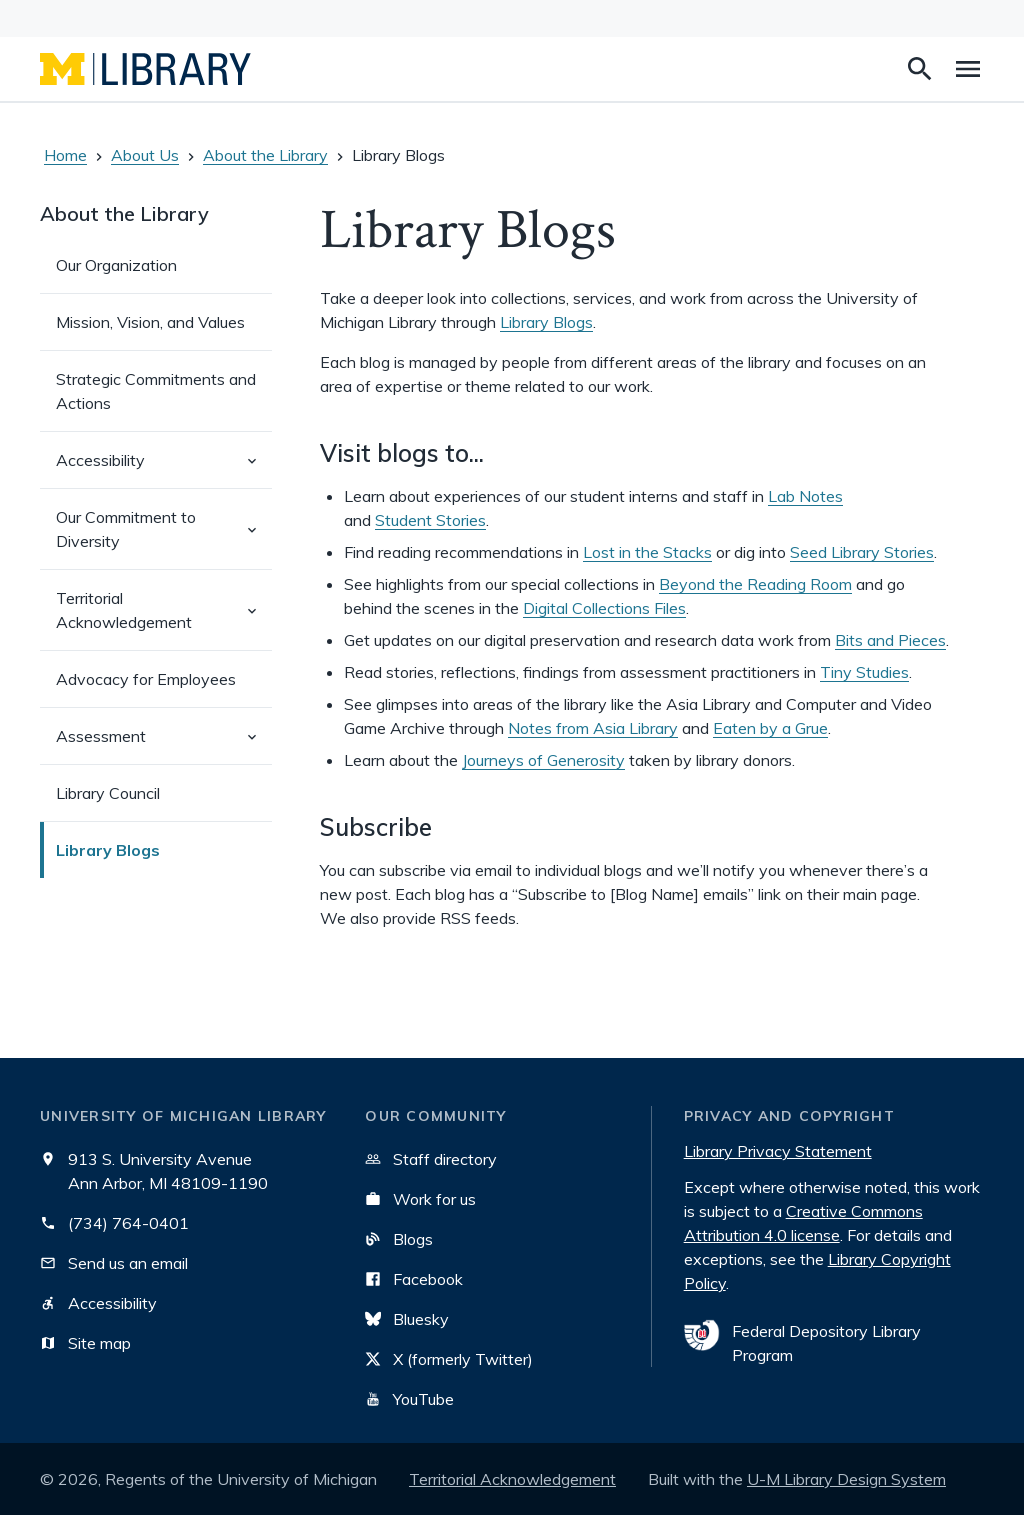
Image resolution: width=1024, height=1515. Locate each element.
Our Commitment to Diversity (164, 538)
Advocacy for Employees (146, 679)
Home (65, 155)
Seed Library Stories (862, 552)
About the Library (265, 155)
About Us (145, 155)
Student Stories (430, 520)
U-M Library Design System (846, 1479)
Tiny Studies (864, 672)
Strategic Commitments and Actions (156, 391)
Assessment (164, 744)
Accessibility (164, 468)
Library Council (108, 793)
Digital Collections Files (604, 608)
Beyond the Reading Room (755, 584)
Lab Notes (805, 496)
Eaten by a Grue (770, 728)
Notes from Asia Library (593, 728)
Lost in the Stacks (647, 552)
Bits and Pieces (890, 640)
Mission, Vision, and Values (150, 322)
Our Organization (116, 265)
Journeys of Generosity (543, 760)
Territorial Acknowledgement (164, 619)
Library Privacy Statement (778, 1151)
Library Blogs (108, 850)
